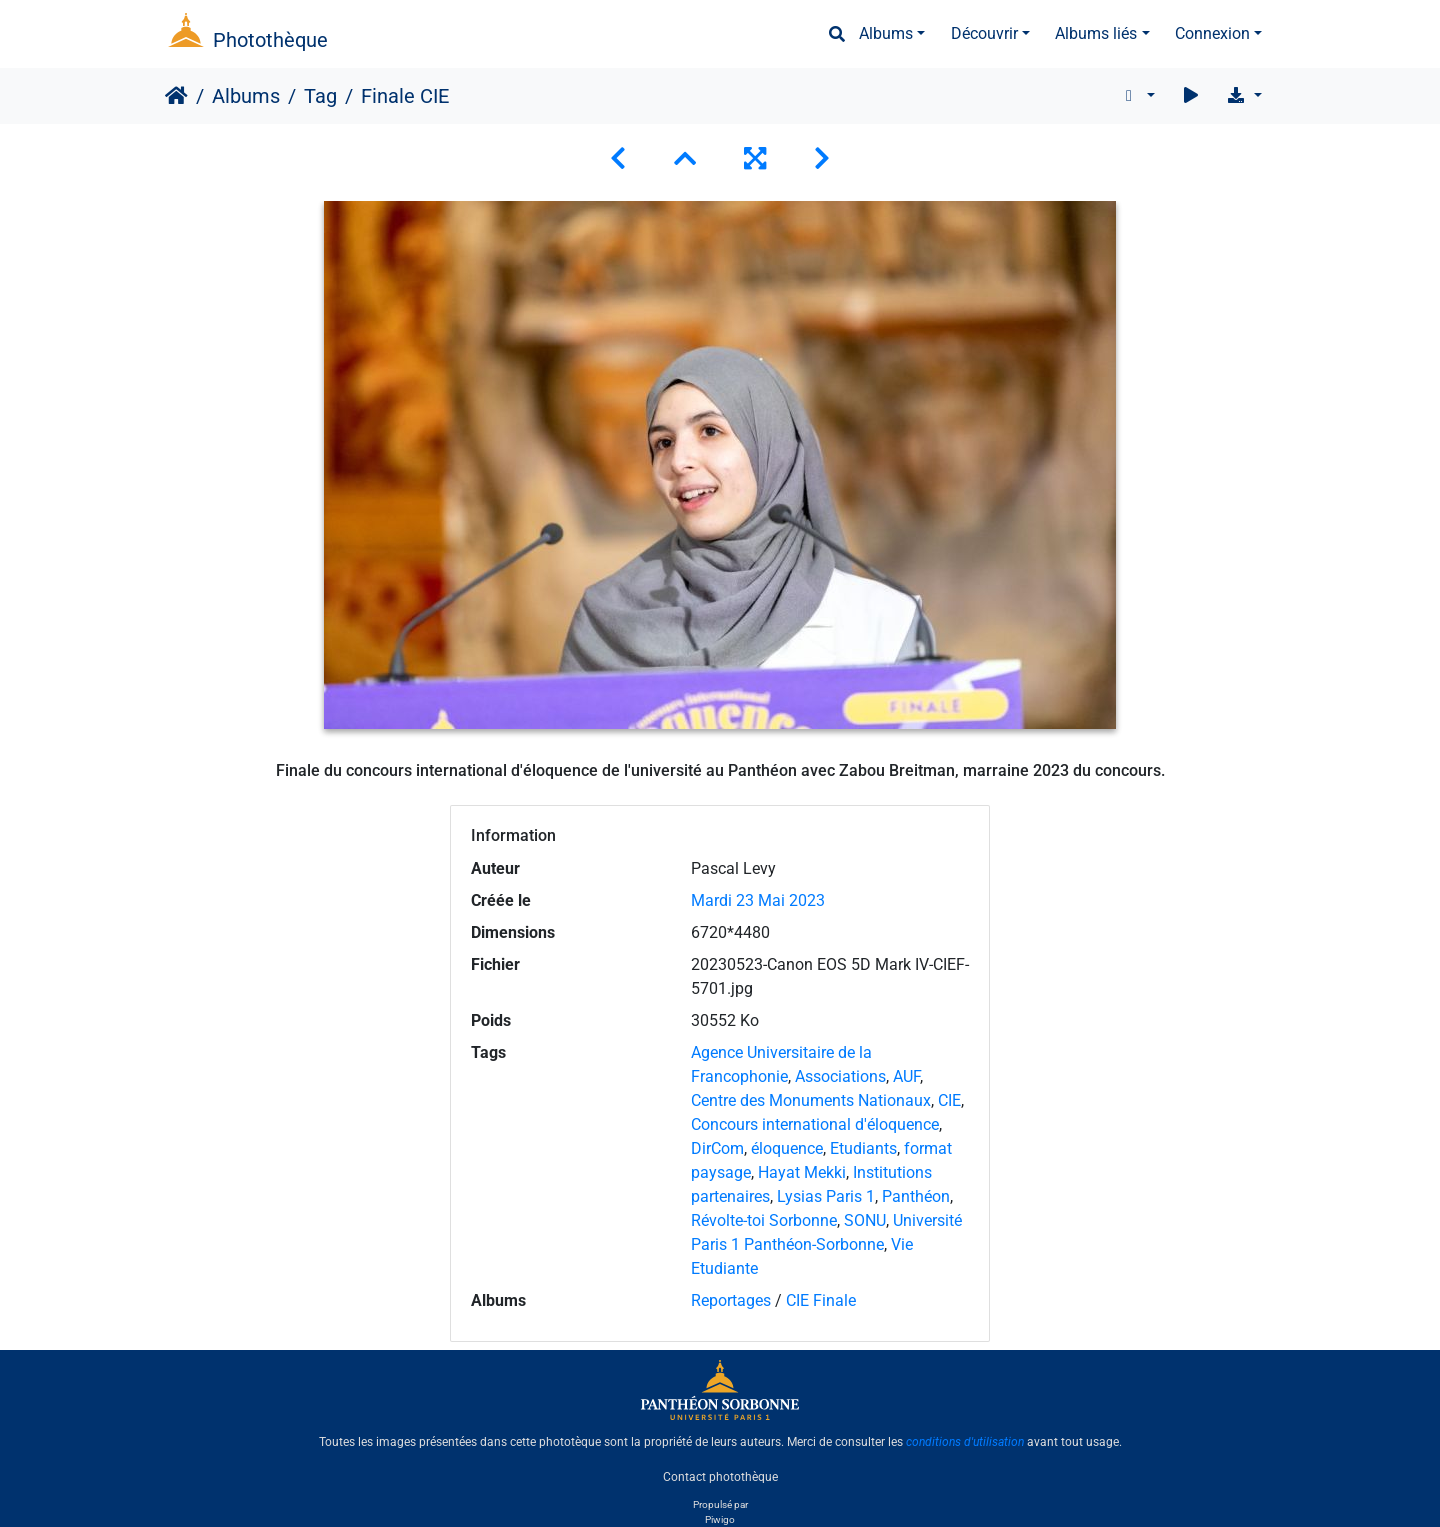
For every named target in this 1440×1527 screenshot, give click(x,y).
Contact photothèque (720, 1476)
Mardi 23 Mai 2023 (758, 900)
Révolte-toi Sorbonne (764, 1220)
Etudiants (863, 1148)
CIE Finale (821, 1300)
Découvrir (984, 33)
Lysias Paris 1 (826, 1196)
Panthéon (916, 1196)
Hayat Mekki (802, 1172)
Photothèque (270, 40)
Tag (320, 96)
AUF (906, 1076)
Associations (840, 1076)
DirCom (717, 1148)
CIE (949, 1100)
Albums (886, 33)
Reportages (731, 1300)
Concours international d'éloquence (815, 1124)
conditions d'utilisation (965, 1442)
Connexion (1212, 33)
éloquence (787, 1148)
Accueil (176, 96)
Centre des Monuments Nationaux (811, 1100)
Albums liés (1096, 33)
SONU (865, 1220)
